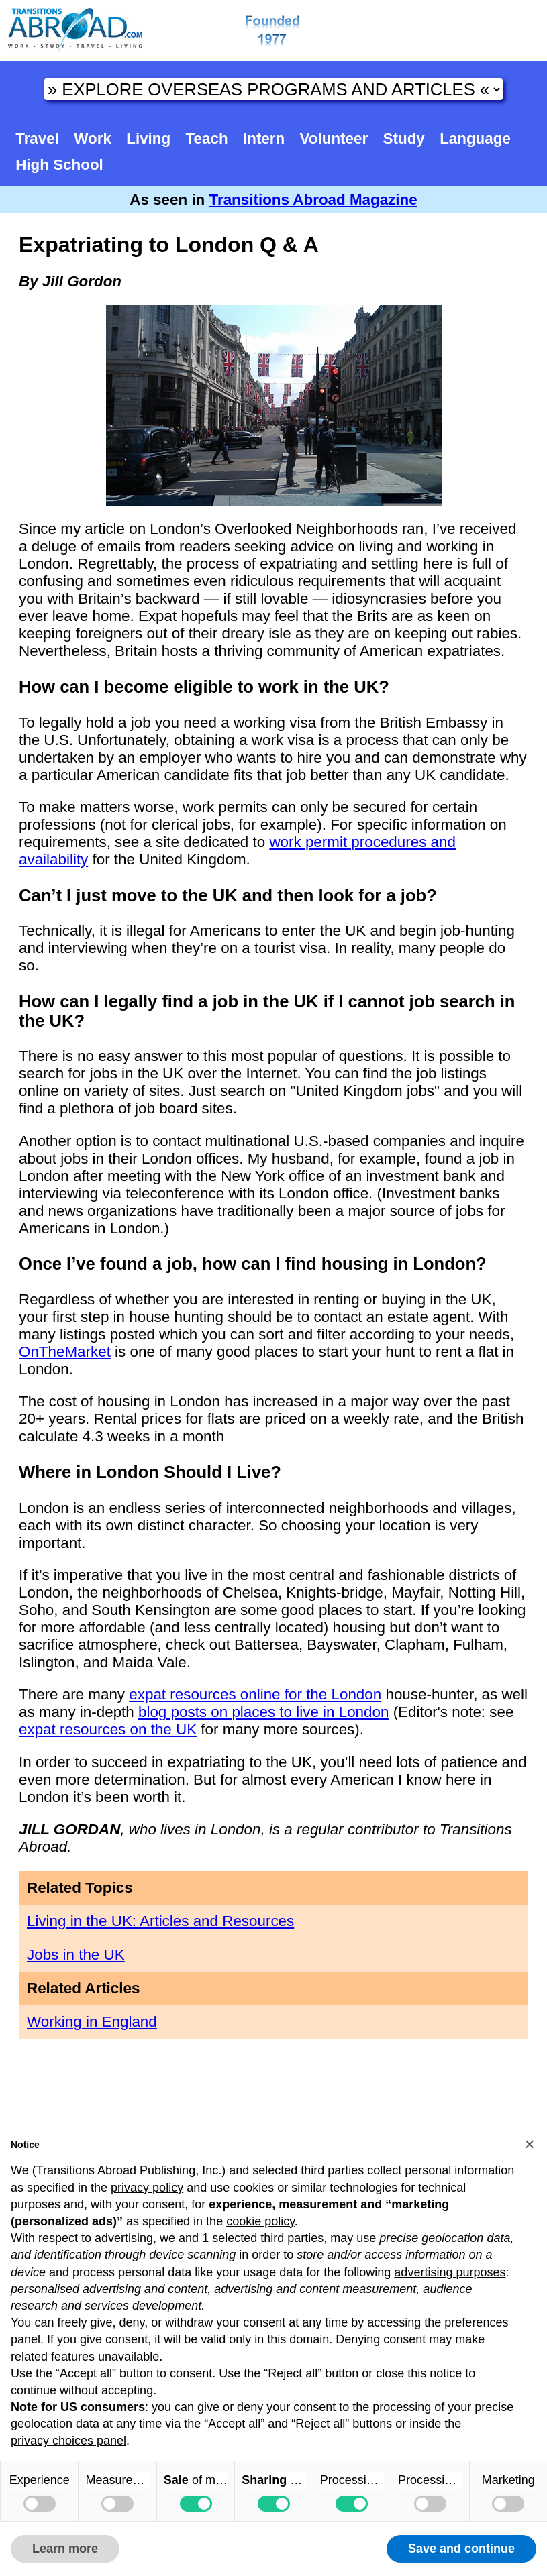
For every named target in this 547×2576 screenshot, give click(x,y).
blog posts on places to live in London (263, 1711)
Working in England (92, 2021)
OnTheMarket (65, 1351)
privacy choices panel (68, 2440)
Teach (207, 138)
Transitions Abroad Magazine (313, 199)
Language (475, 138)
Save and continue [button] (461, 2548)
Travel (37, 138)
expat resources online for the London (255, 1694)
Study (404, 138)
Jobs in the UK (76, 1954)
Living (148, 138)
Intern (264, 138)
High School (59, 164)
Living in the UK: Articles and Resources (160, 1921)
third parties (292, 2238)
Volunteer (334, 138)
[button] (529, 2144)
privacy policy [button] (147, 2187)
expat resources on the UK (108, 1729)
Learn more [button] (65, 2548)
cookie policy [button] (260, 2221)
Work (92, 138)
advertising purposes (449, 2272)
